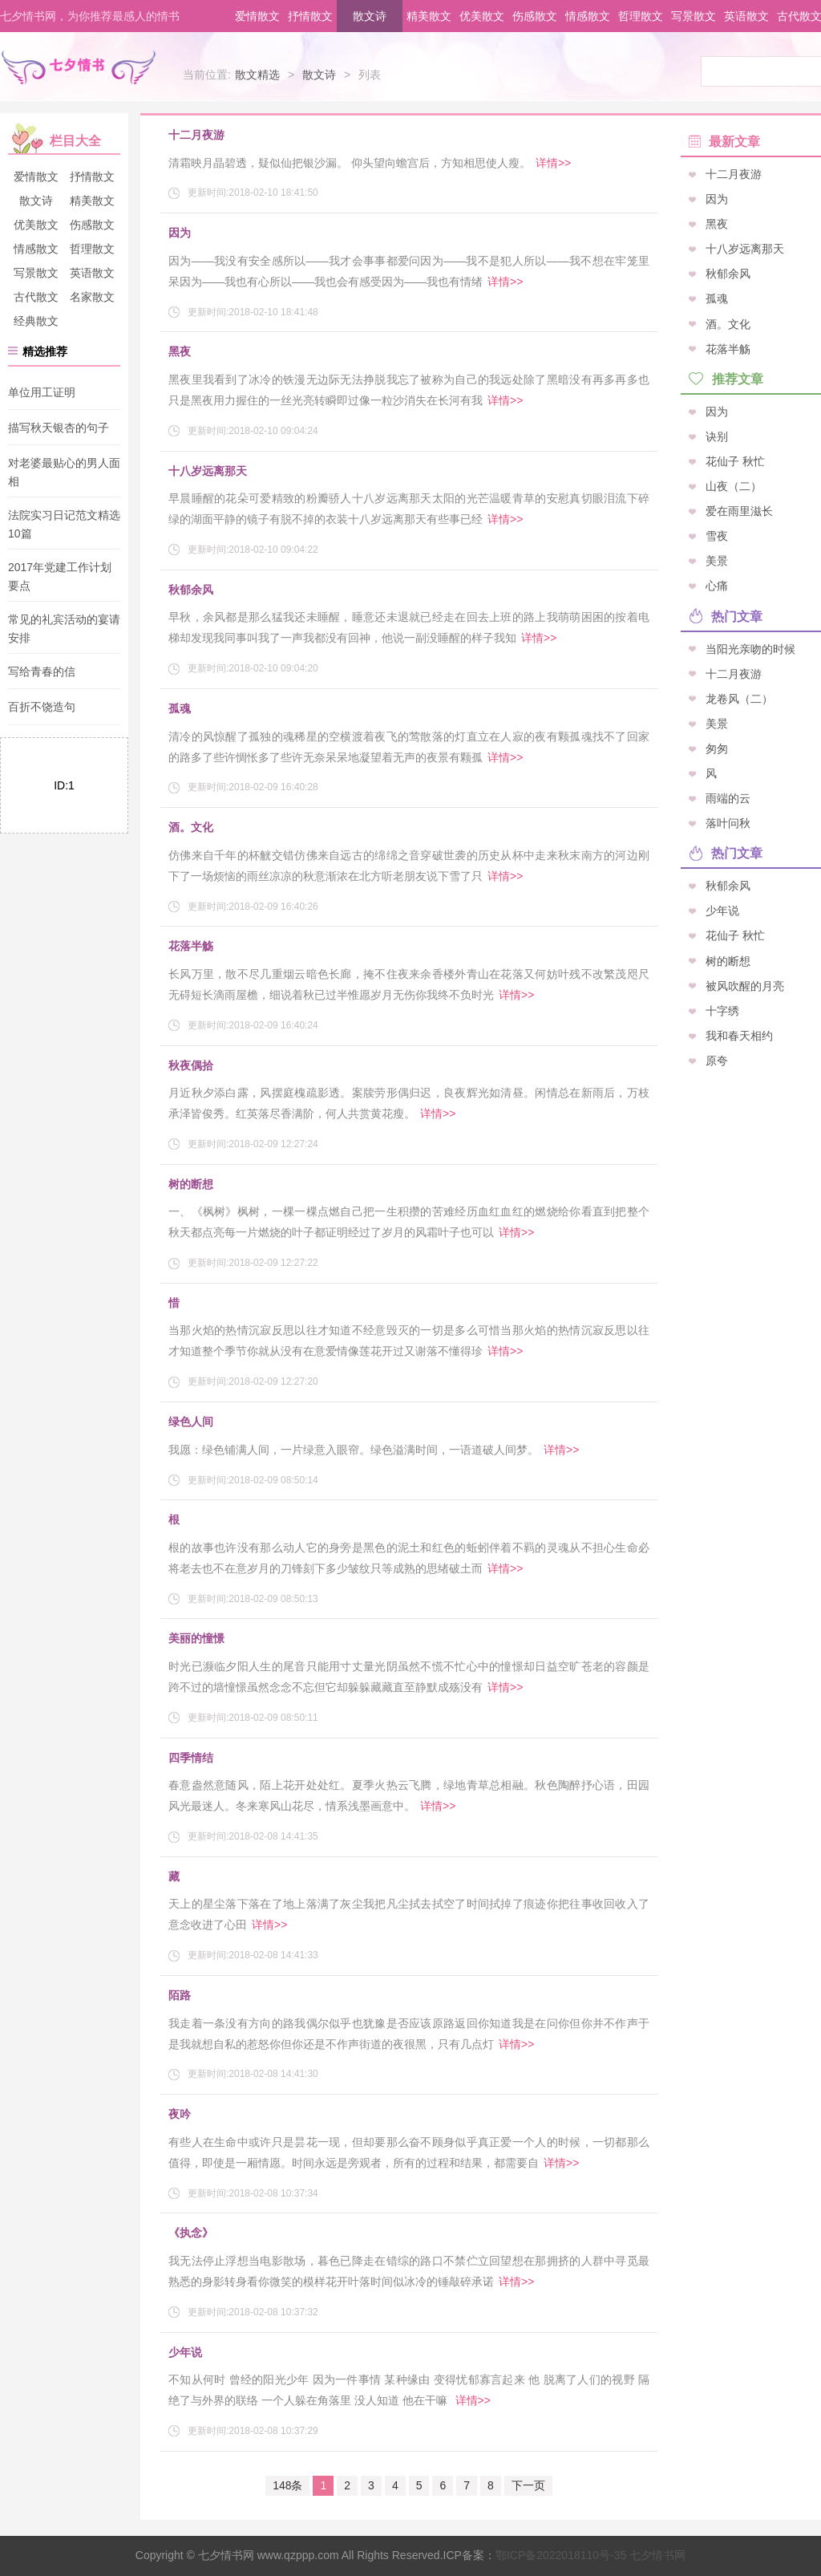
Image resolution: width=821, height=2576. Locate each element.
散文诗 (369, 16)
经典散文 (36, 320)
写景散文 (693, 16)
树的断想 (190, 1184)
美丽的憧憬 (196, 1638)
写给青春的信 (41, 671)
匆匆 (717, 747)
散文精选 (257, 74)
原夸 (717, 1059)
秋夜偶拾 (190, 1065)
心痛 (717, 585)
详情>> (553, 162)
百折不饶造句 (41, 707)
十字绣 (722, 1010)
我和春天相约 (739, 1034)
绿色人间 (190, 1421)
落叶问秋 (728, 823)
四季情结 (190, 1757)
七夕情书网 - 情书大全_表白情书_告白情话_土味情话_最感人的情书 (78, 70)
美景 (717, 560)
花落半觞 (190, 945)
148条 (287, 2485)
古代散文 (36, 296)
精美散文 (428, 16)
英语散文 (746, 16)
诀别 (717, 435)
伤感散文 (534, 16)
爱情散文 (257, 16)
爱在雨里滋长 (739, 511)
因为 (179, 232)
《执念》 (190, 2232)
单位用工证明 (41, 392)
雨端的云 (728, 798)
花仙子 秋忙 (735, 460)
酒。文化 (190, 827)
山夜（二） (734, 486)
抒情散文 (310, 16)
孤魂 (179, 708)
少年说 (185, 2352)
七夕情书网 (590, 2555)
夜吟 (179, 2113)
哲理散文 (640, 16)
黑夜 (179, 351)
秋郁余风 (190, 589)
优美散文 (481, 16)
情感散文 (587, 16)
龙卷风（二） (739, 698)
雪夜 (717, 535)
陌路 (179, 1995)
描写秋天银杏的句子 (58, 427)
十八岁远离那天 (207, 470)
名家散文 (92, 296)
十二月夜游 (196, 134)
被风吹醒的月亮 (745, 985)
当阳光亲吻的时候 (750, 648)
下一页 (528, 2485)
